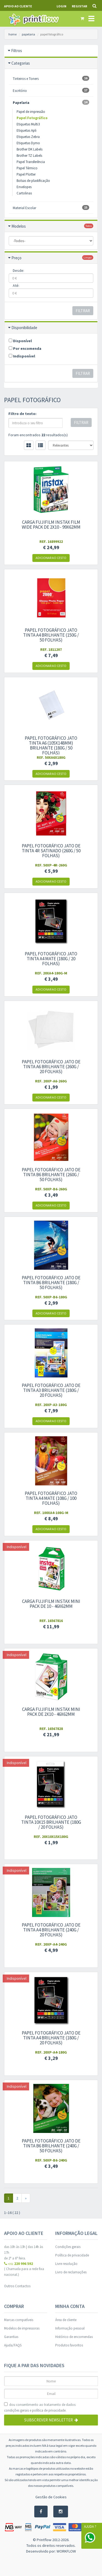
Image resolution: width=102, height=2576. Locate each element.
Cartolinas (24, 193)
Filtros (16, 50)
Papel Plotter (26, 174)
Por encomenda (25, 348)
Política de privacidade (72, 2255)
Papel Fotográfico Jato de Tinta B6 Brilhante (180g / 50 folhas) (51, 1282)
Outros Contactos (17, 2286)
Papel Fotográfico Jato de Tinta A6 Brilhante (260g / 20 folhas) (51, 1067)
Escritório (51, 90)
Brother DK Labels (29, 149)
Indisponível (22, 356)
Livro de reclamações (70, 2272)
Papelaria (51, 102)
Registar (79, 6)
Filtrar (83, 310)
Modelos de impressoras (21, 2328)
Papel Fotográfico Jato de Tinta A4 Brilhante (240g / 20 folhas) (51, 1930)
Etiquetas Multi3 (28, 124)
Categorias (20, 63)
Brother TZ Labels (29, 155)
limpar (88, 257)
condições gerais (16, 2410)
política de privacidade (49, 2410)
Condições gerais (68, 2246)
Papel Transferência (31, 162)
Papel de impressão (31, 111)
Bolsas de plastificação (33, 180)
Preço (16, 257)
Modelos (18, 226)
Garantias (11, 2336)
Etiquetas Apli (26, 130)
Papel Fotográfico (32, 118)
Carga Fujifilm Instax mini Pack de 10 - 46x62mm (51, 1603)
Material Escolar (51, 207)
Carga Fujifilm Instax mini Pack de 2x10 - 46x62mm (51, 1711)
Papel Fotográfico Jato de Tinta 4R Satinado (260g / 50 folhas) (51, 851)
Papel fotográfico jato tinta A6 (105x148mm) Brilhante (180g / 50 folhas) (51, 745)
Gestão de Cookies (51, 2496)
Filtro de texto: (22, 413)
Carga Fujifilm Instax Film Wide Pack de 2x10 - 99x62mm (51, 524)
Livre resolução (66, 2263)
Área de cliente (65, 2320)
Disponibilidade (24, 327)
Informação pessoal (70, 2328)
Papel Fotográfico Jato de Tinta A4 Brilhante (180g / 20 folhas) (51, 2038)
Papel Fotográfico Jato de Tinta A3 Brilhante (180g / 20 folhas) (51, 1390)
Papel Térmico (27, 168)
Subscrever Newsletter (51, 2419)
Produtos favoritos (69, 2345)
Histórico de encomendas (74, 2336)
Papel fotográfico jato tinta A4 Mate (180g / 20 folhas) (51, 959)
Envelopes (24, 187)
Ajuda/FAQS (12, 2345)
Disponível (20, 340)
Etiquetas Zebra (28, 136)
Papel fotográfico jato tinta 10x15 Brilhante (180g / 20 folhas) (51, 1822)
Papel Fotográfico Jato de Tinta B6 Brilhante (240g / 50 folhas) (51, 2146)
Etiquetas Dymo (28, 143)
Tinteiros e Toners (51, 78)
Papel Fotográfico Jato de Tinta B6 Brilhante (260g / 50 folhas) (51, 1174)
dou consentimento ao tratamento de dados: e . (40, 2407)
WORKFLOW (66, 2551)
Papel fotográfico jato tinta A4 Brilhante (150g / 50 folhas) (51, 635)
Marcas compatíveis (18, 2320)
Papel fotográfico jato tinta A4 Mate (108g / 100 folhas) (51, 1498)
